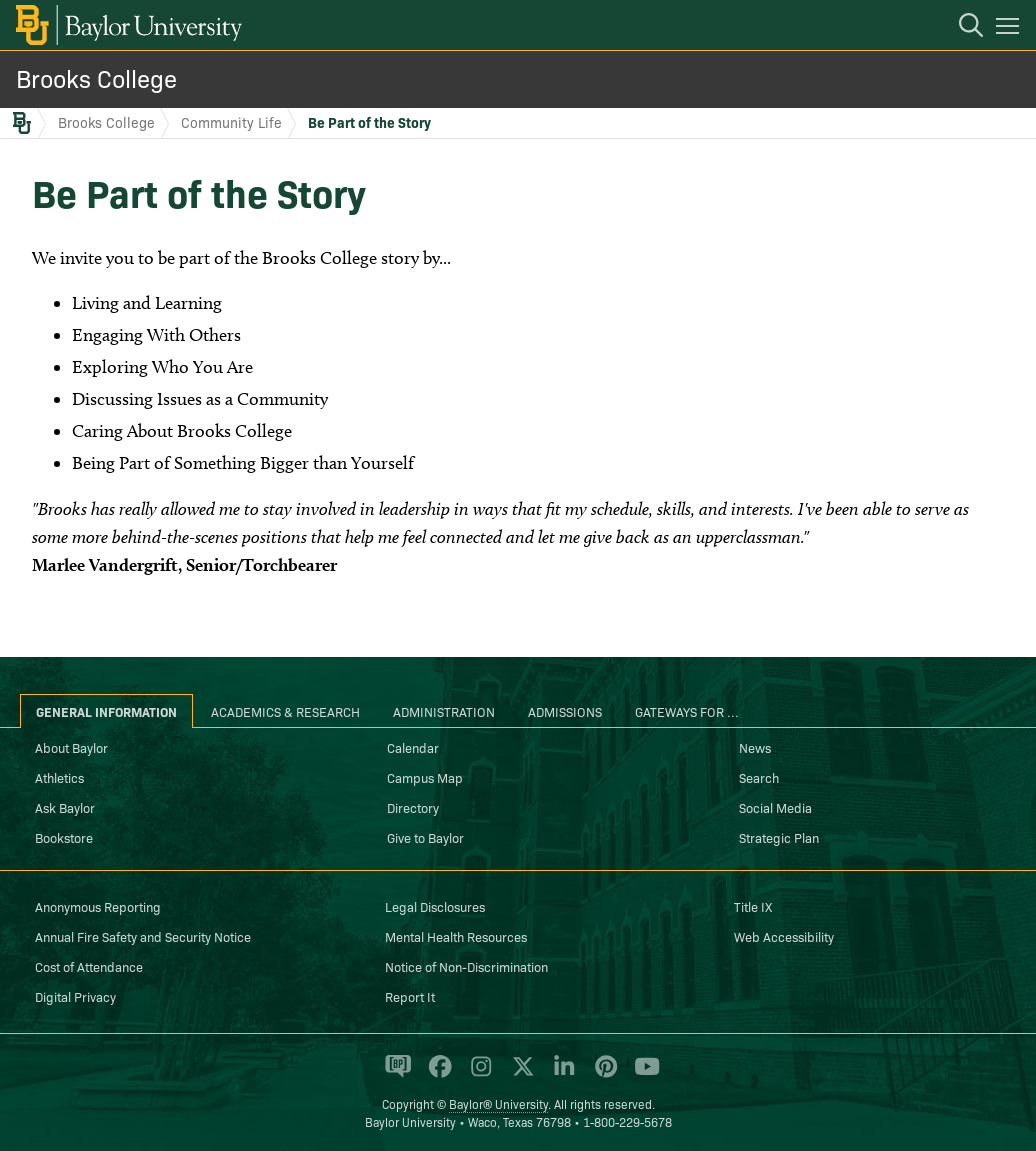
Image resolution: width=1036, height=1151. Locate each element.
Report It (410, 996)
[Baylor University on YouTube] (642, 1075)
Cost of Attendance (89, 966)
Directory (413, 807)
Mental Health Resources (456, 936)
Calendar (413, 747)
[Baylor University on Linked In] (560, 1075)
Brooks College (96, 77)
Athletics (59, 777)
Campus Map (425, 777)
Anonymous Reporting (98, 906)
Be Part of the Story (369, 122)
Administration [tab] (444, 711)
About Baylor (71, 747)
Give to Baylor (425, 837)
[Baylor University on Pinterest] (602, 1075)
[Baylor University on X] (519, 1075)
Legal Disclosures (435, 906)
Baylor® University (498, 1103)
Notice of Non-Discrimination (466, 966)
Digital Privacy (75, 996)
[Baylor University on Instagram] (477, 1075)
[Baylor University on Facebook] (436, 1075)
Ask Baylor (65, 807)
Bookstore (64, 837)
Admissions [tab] (565, 711)
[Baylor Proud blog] (394, 1075)
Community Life (231, 122)
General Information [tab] (106, 711)
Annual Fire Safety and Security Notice (143, 936)
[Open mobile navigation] (1010, 29)
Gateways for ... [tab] (687, 711)
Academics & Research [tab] (285, 711)
